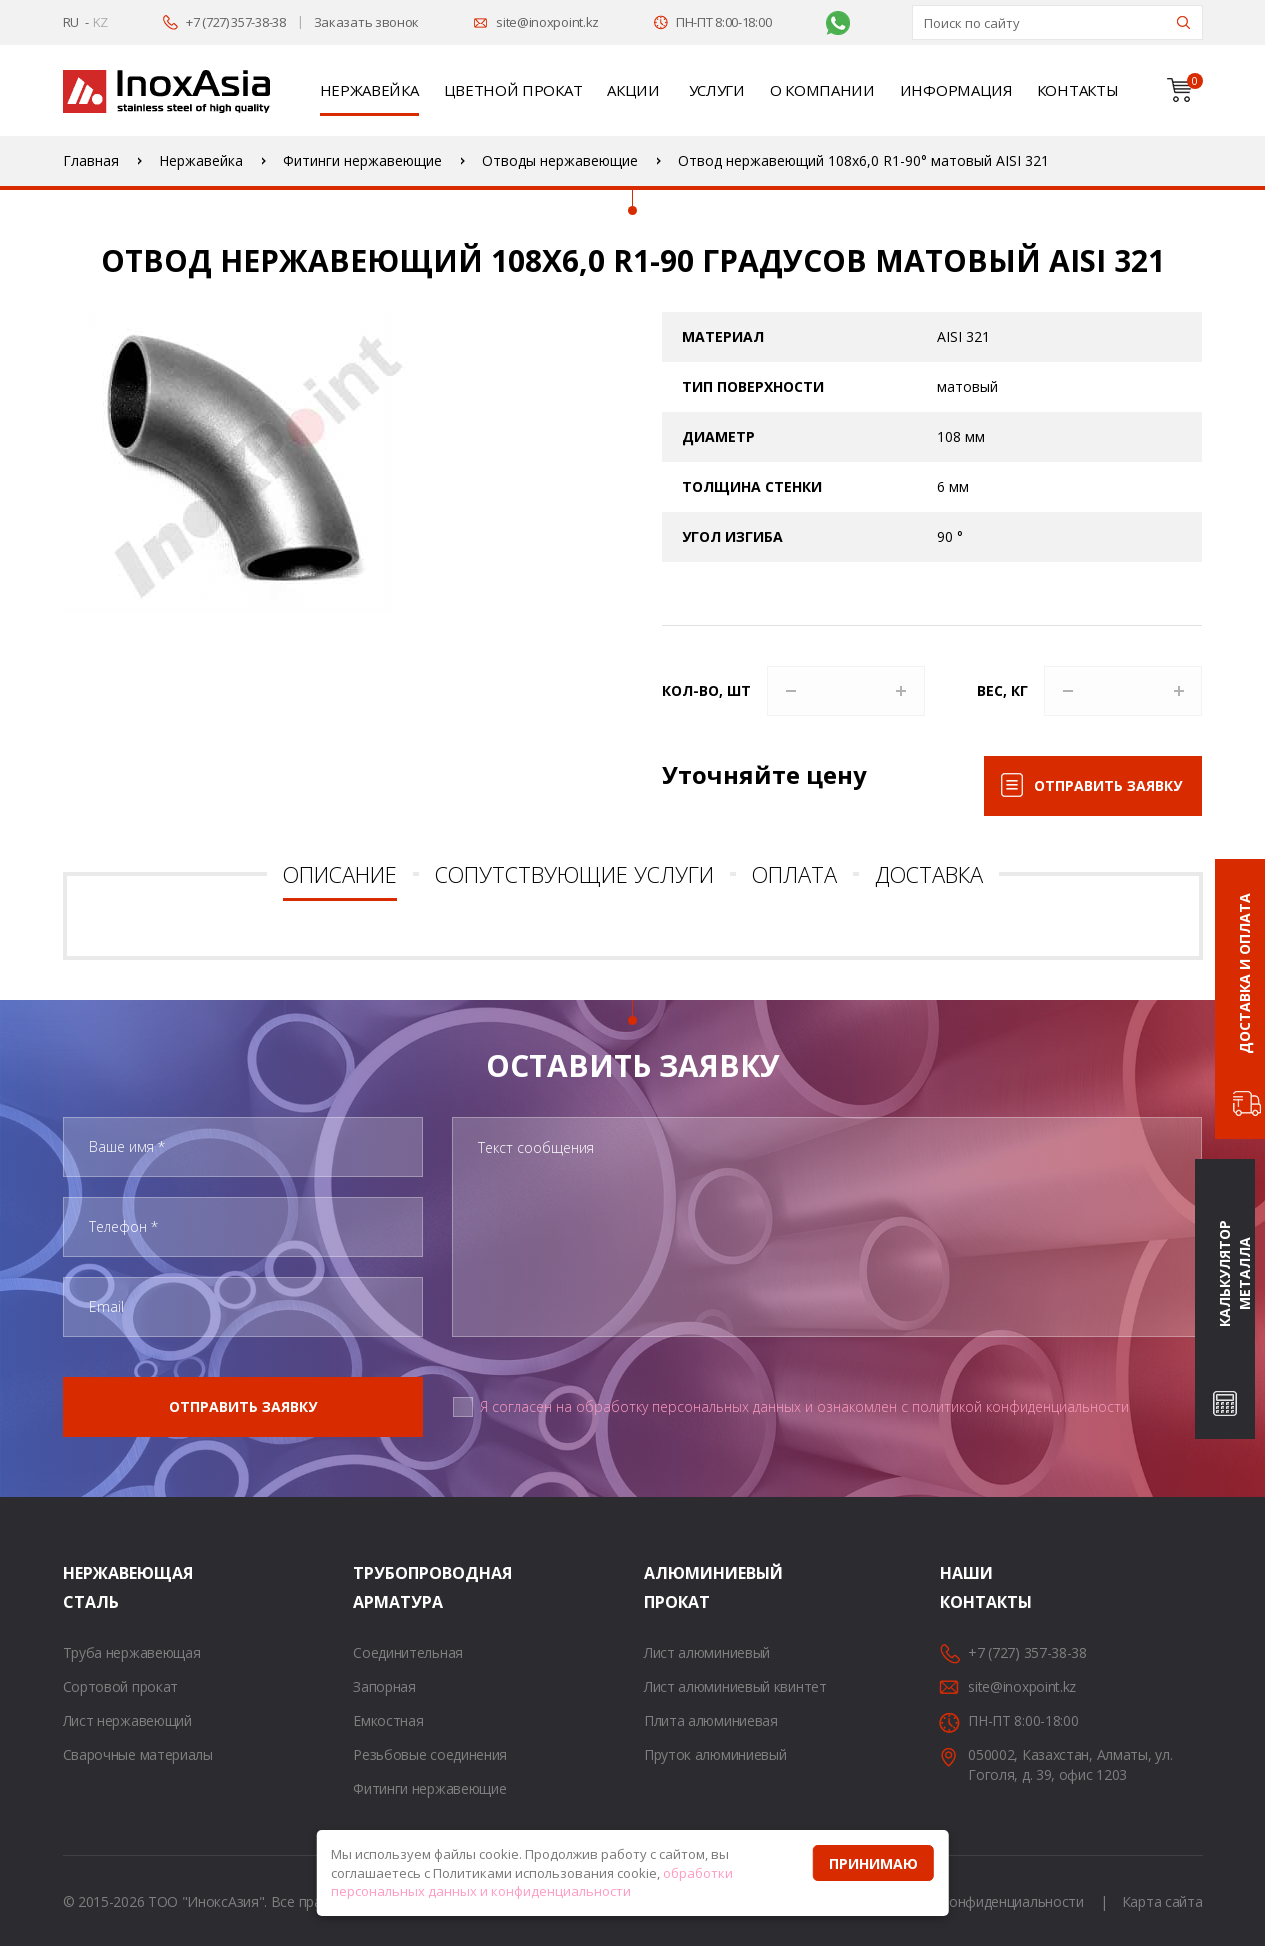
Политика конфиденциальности (979, 1901)
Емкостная (388, 1720)
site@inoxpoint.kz (547, 22)
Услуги (717, 90)
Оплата (794, 874)
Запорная (384, 1686)
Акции (633, 90)
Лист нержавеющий (127, 1720)
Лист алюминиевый (707, 1652)
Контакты (1078, 90)
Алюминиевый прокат (669, 1587)
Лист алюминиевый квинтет (735, 1686)
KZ (100, 22)
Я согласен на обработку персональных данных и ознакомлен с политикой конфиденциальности (804, 1406)
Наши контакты (965, 1587)
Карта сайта (1162, 1901)
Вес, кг (1002, 690)
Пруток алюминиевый (715, 1754)
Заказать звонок (367, 22)
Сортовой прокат (121, 1686)
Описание (340, 874)
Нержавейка (369, 90)
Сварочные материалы (138, 1754)
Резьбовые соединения (430, 1754)
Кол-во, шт (706, 690)
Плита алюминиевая (711, 1720)
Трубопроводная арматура (378, 1587)
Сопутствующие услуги (574, 874)
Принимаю (873, 1863)
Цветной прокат (513, 90)
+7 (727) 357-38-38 (236, 22)
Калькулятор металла (1234, 1274)
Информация (956, 90)
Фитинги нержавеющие (429, 1788)
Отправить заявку (1108, 785)
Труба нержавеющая (132, 1652)
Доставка (929, 874)
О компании (822, 90)
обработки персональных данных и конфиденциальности (532, 1882)
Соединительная (408, 1652)
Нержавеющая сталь (88, 1587)
